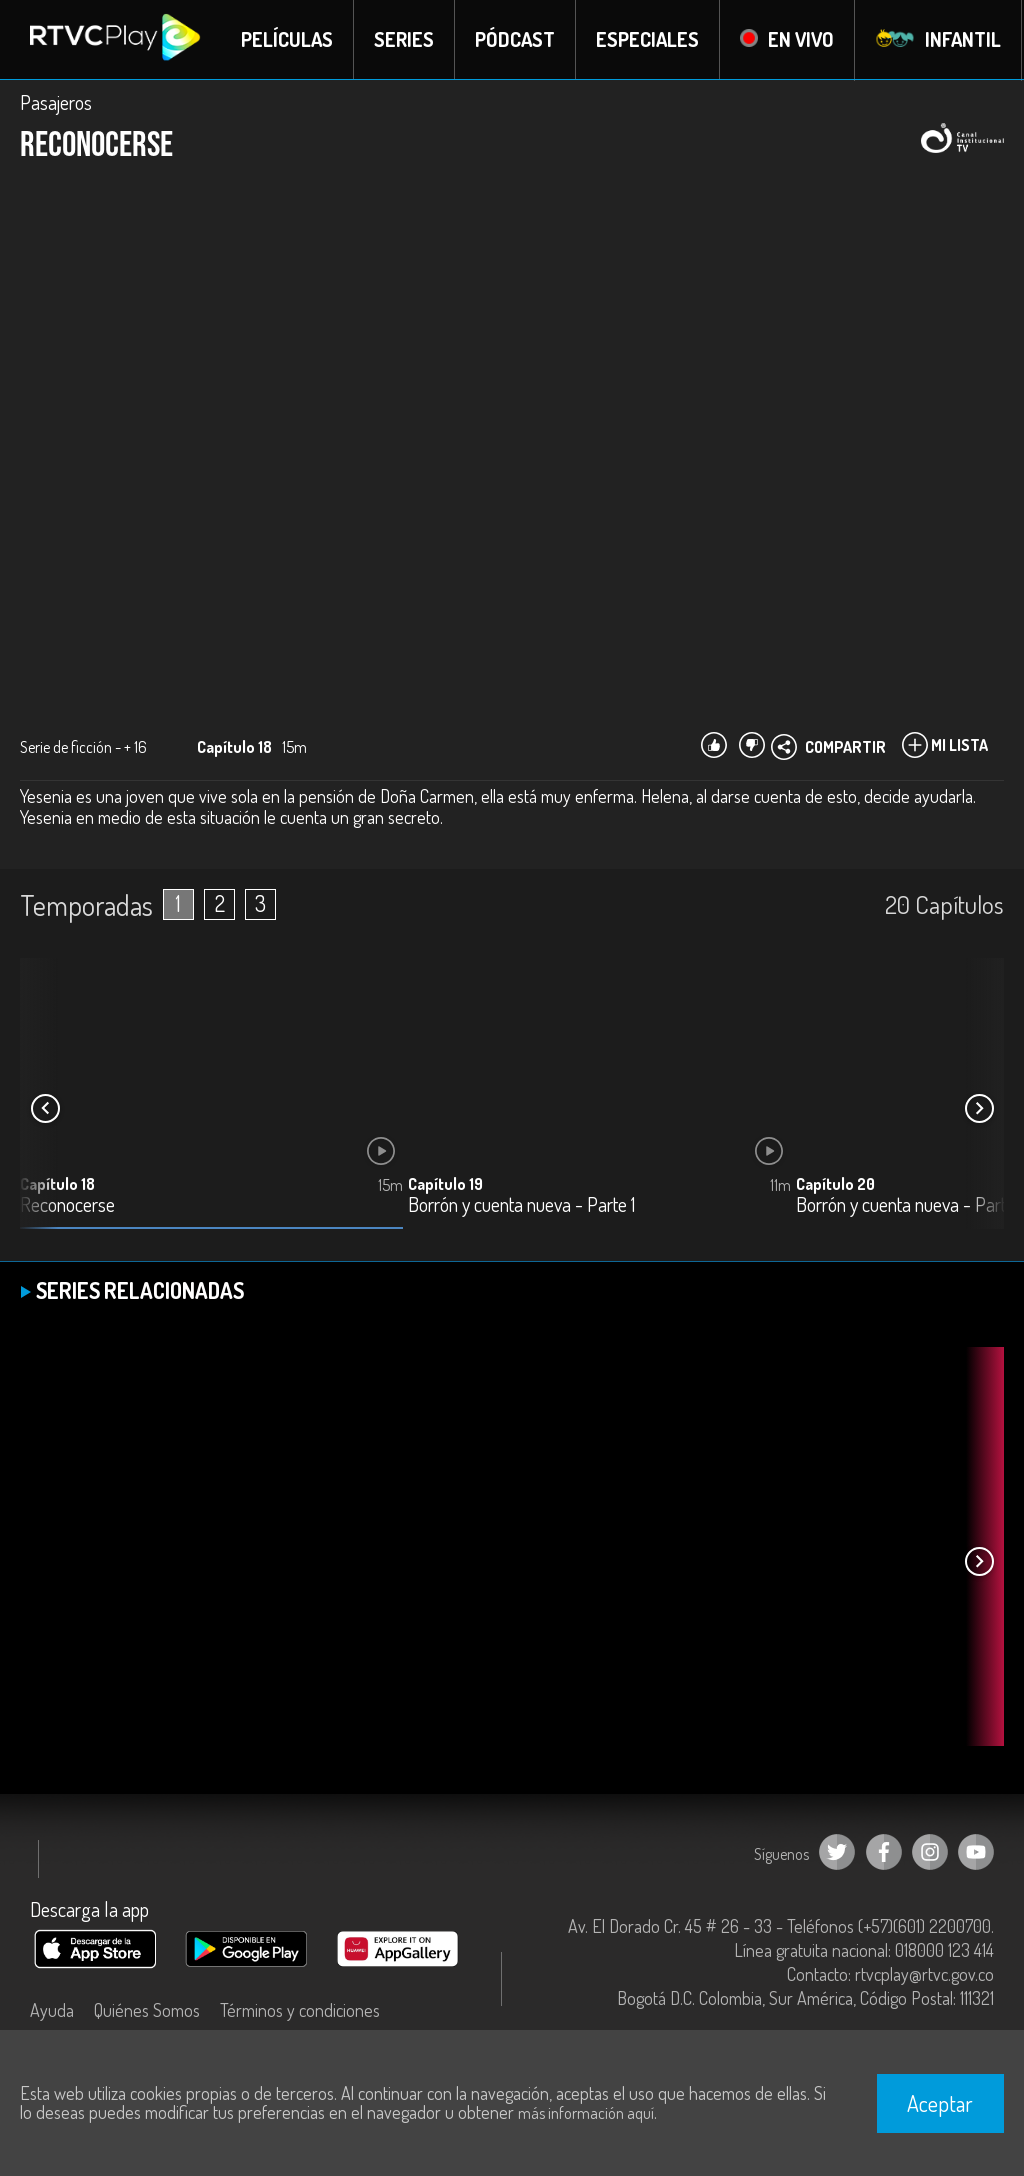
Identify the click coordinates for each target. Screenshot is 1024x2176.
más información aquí (586, 2113)
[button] (979, 1109)
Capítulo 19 (445, 1184)
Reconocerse (67, 1205)
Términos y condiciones (300, 2010)
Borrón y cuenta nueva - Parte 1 (521, 1205)
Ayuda (52, 2010)
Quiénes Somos (147, 2010)
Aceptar (940, 2103)
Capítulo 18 (57, 1184)
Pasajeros (56, 102)
